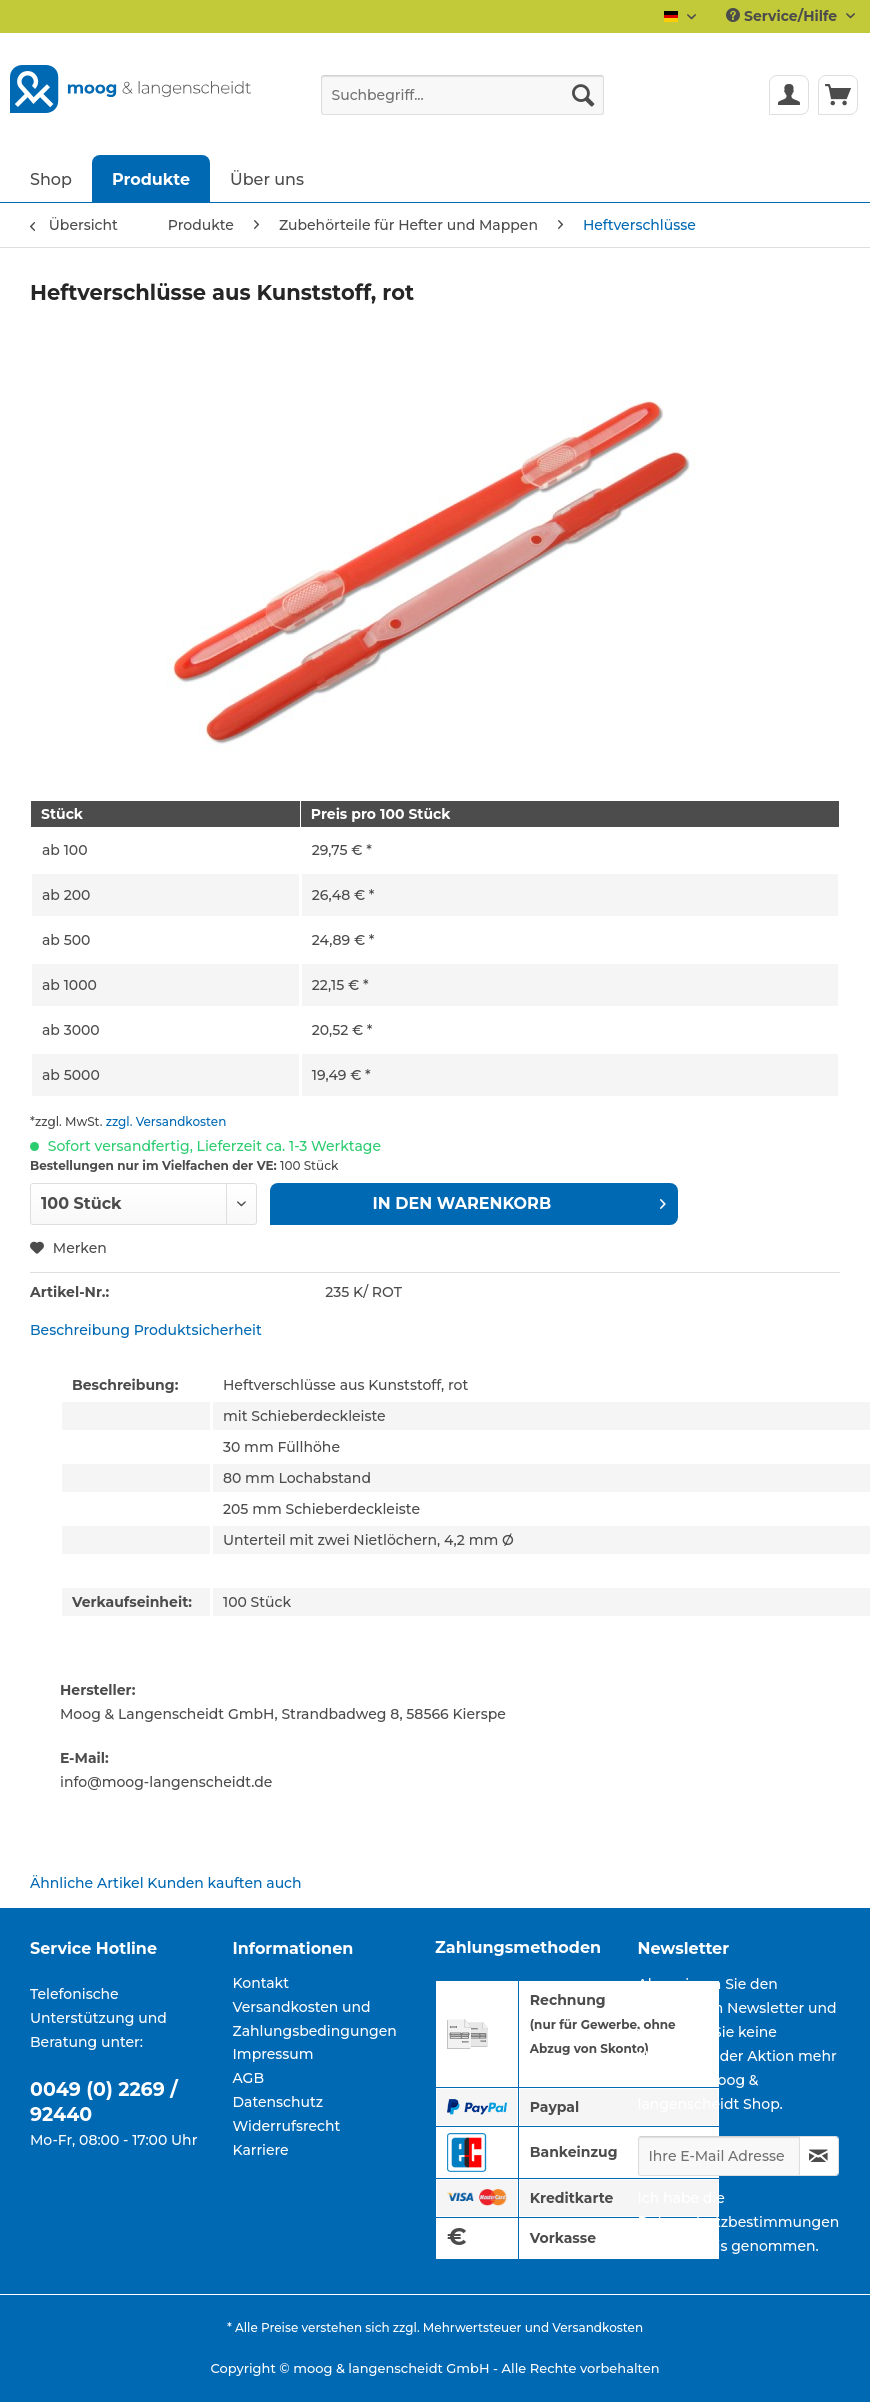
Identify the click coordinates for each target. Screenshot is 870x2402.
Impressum (273, 2054)
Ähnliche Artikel (87, 1883)
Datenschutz (278, 2102)
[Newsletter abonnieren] (819, 2156)
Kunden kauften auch (224, 1883)
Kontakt (261, 1983)
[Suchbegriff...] (462, 95)
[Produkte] (151, 178)
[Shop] (51, 178)
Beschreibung (80, 1330)
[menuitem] (462, 104)
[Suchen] (583, 95)
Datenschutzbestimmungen (739, 2222)
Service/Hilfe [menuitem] (783, 16)
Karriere (261, 2150)
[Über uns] (267, 178)
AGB (249, 2078)
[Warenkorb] (838, 95)
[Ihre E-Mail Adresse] (719, 2156)
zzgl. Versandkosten (166, 1121)
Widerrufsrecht (287, 2126)
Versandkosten (597, 2327)
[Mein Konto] (789, 95)
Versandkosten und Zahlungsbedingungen (315, 2019)
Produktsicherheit (198, 1330)
